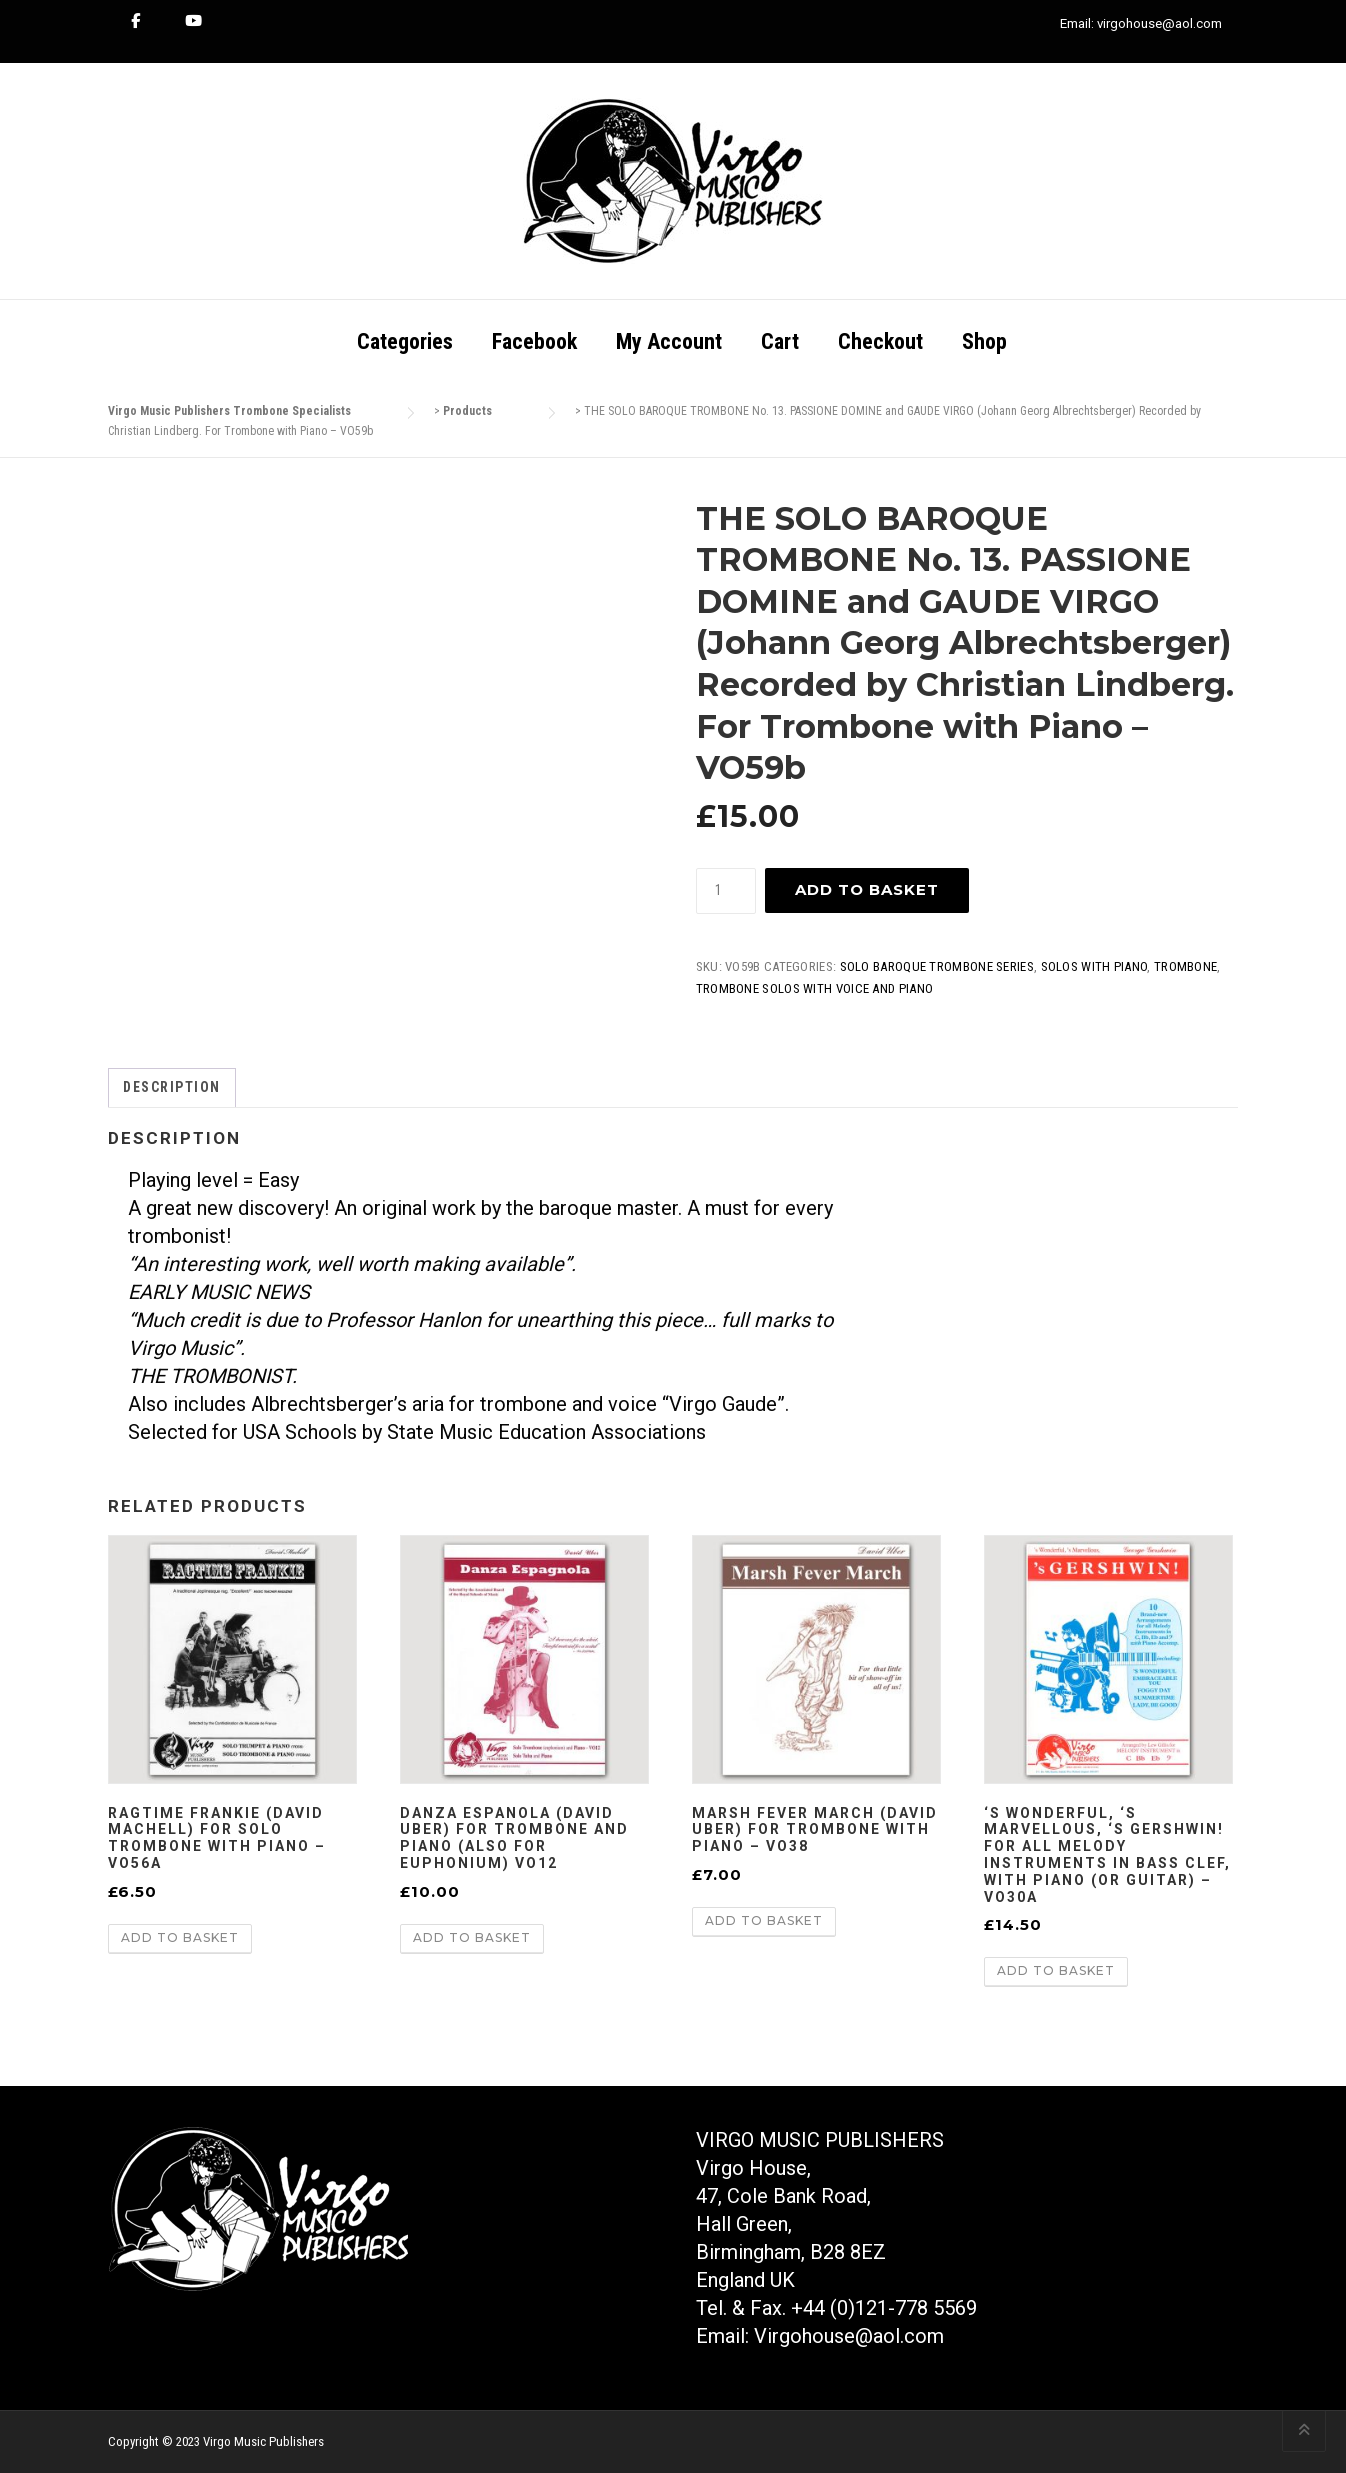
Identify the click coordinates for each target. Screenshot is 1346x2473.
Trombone (1185, 966)
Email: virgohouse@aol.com (1141, 23)
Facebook (534, 341)
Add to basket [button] (180, 1937)
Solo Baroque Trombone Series (937, 966)
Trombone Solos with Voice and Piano (815, 988)
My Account (669, 341)
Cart (780, 341)
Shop (984, 341)
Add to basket (867, 889)
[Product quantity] (726, 891)
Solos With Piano (1094, 966)
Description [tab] (172, 1087)
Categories (405, 341)
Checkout (880, 341)
